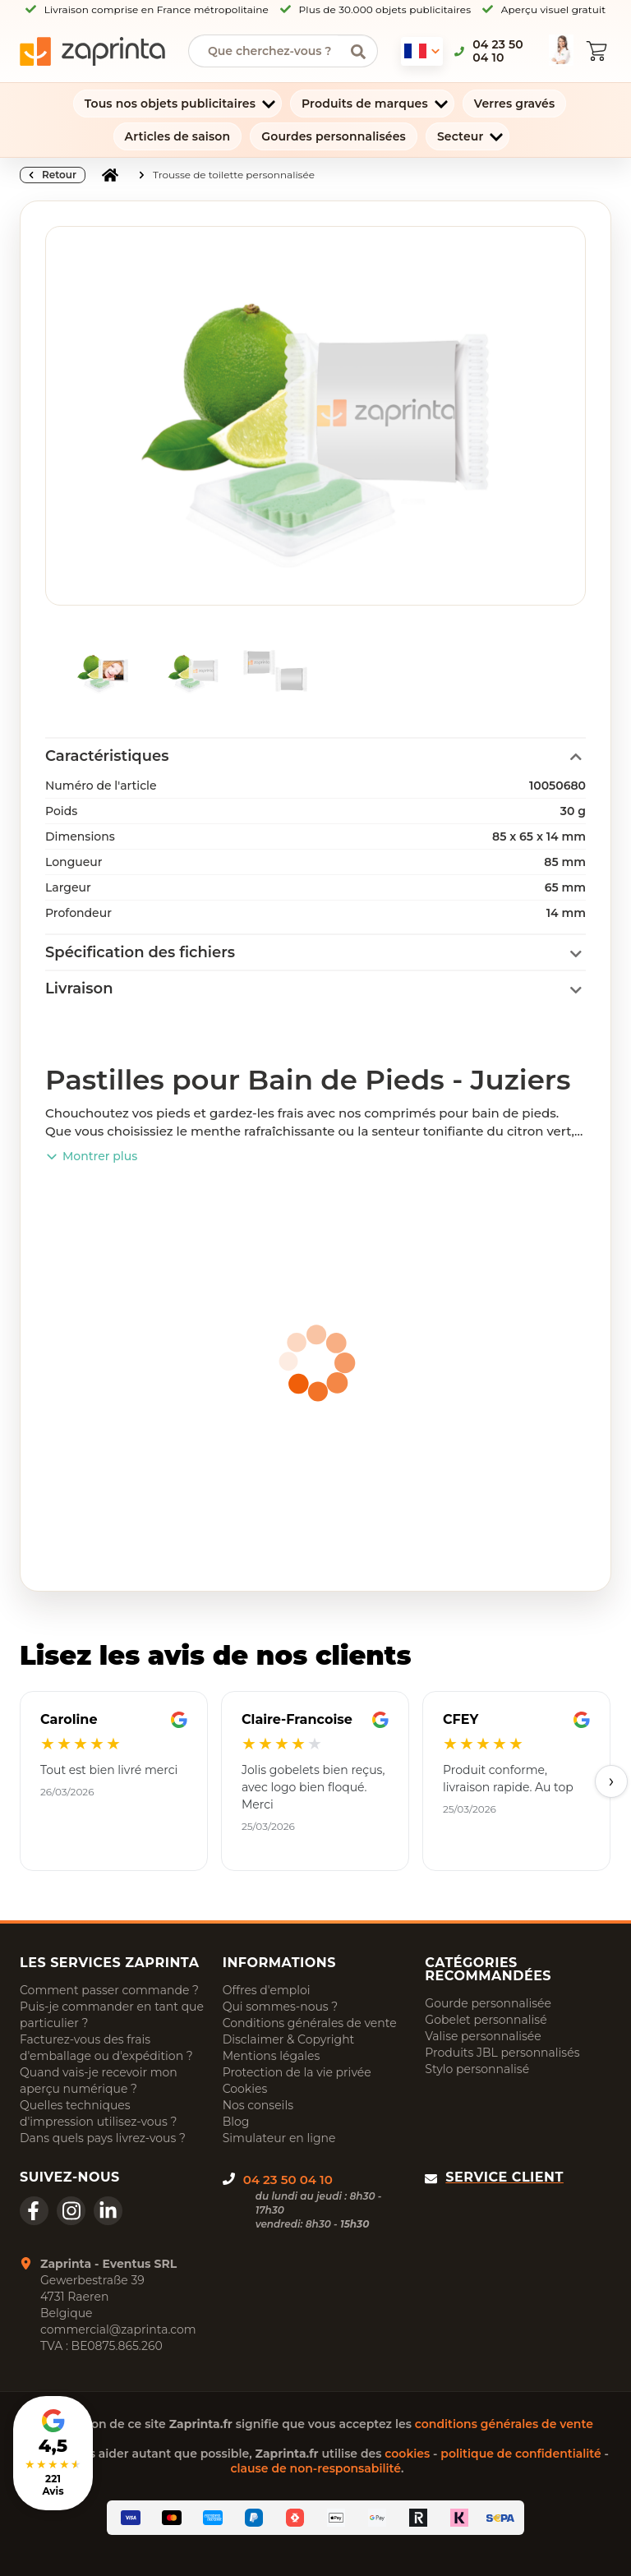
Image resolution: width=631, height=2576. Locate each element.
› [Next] (612, 1781)
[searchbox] (271, 51)
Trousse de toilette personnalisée (234, 175)
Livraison (79, 988)
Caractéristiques (106, 756)
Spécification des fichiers (140, 952)
